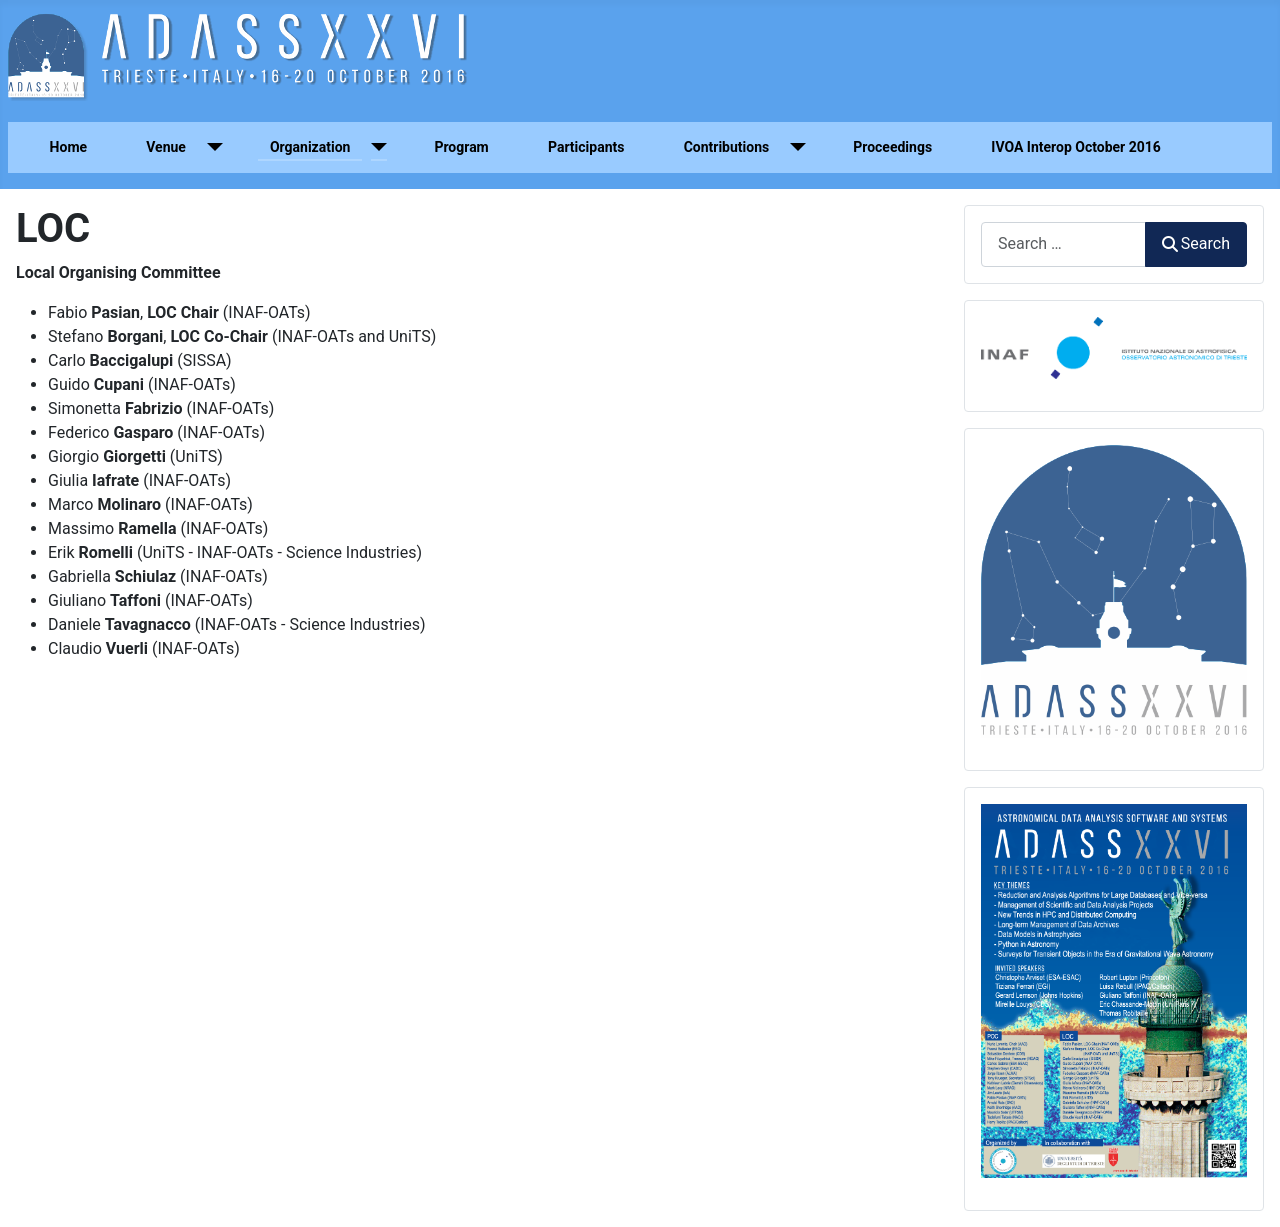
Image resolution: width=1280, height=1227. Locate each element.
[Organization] (374, 147)
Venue (166, 147)
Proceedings (892, 147)
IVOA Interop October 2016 (1076, 147)
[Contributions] (793, 147)
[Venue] (210, 147)
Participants (586, 147)
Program (461, 147)
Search (1196, 243)
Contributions (727, 147)
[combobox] (1063, 244)
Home (68, 147)
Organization (310, 147)
